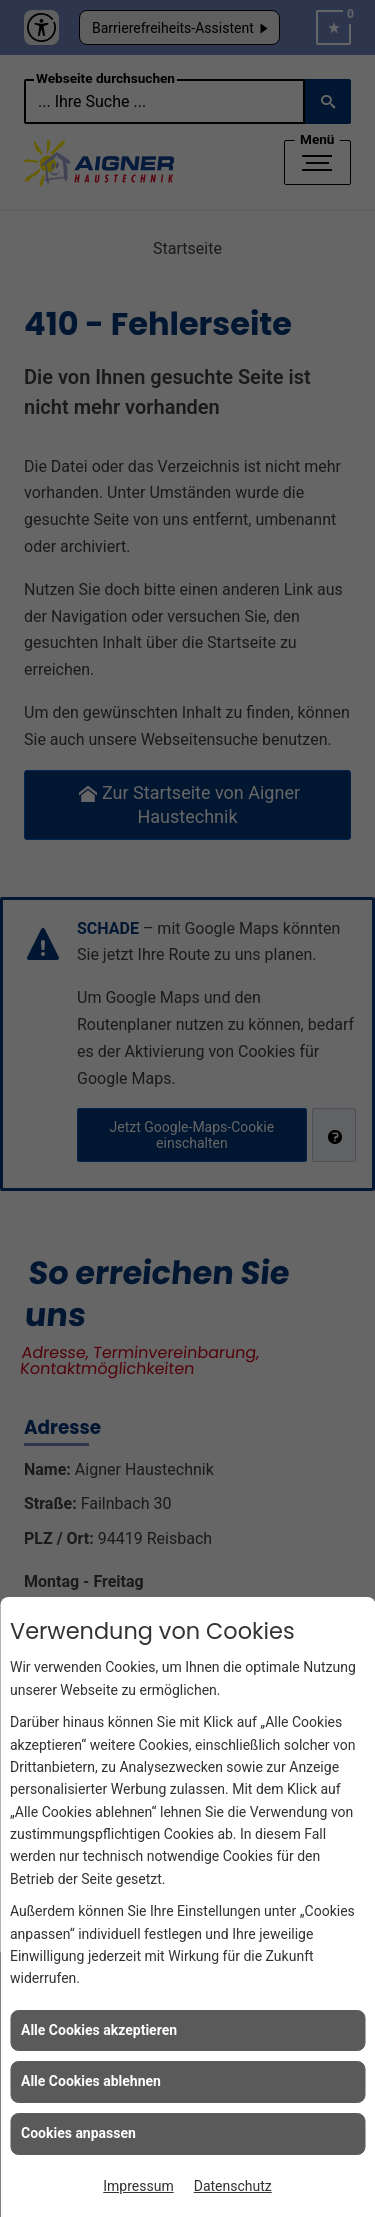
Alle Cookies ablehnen (91, 2081)
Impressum (138, 2186)
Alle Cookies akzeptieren (99, 2030)
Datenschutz (233, 2186)
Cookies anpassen (78, 2133)
